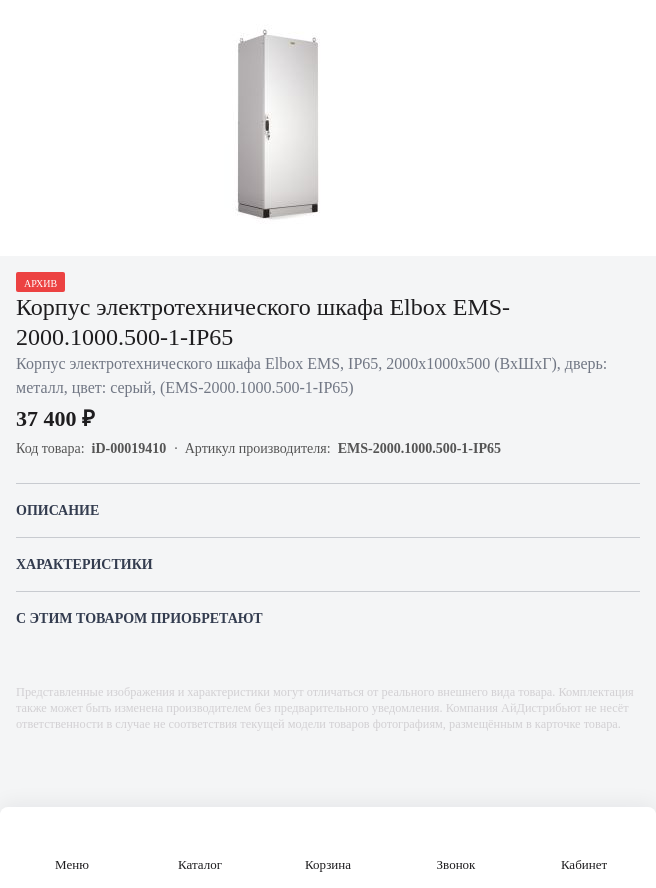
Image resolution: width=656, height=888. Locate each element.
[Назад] (28, 28)
